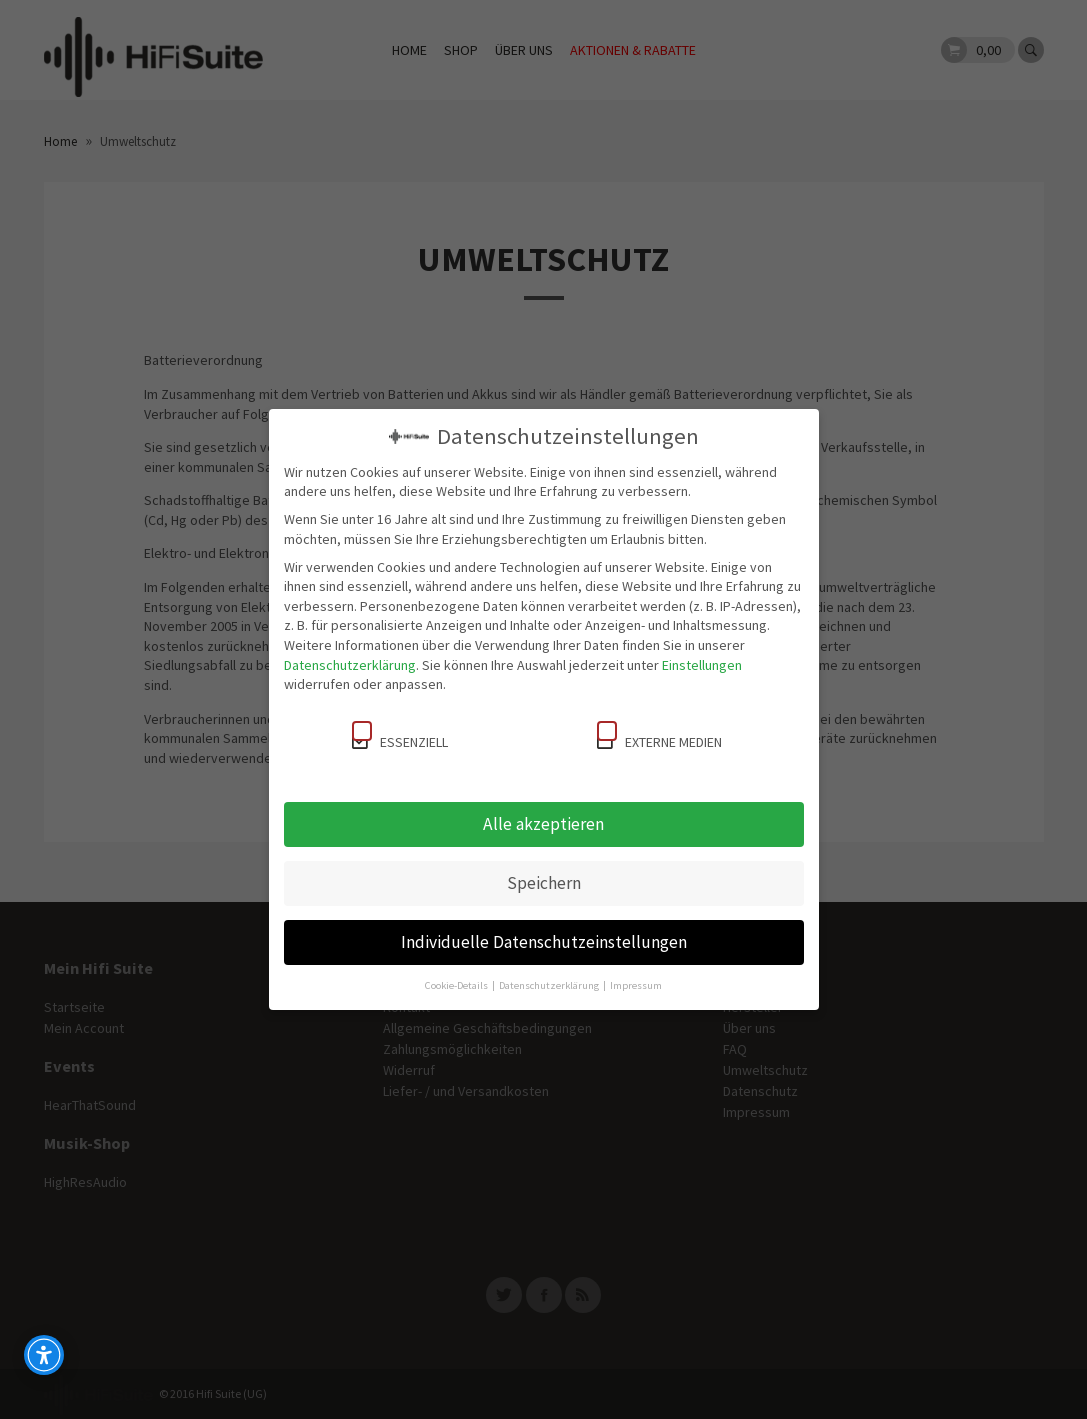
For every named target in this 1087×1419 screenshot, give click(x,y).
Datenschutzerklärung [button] (550, 985)
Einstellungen (702, 665)
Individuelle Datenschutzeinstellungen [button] (544, 942)
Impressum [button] (636, 985)
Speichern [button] (544, 883)
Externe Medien (659, 736)
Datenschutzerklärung (350, 665)
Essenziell (400, 736)
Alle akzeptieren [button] (543, 824)
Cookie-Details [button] (457, 985)
